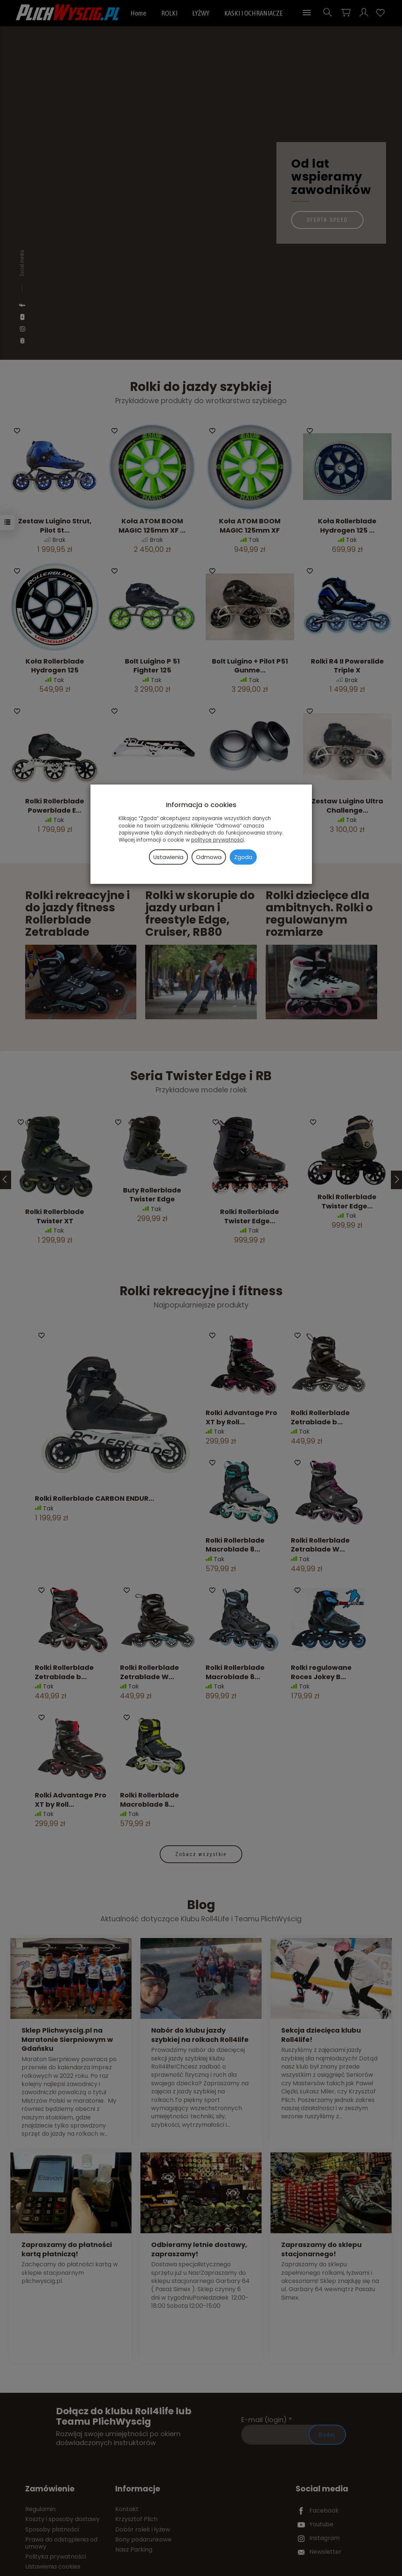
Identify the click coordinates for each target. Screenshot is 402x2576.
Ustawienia (168, 857)
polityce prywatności (217, 839)
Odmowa (209, 857)
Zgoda (243, 857)
